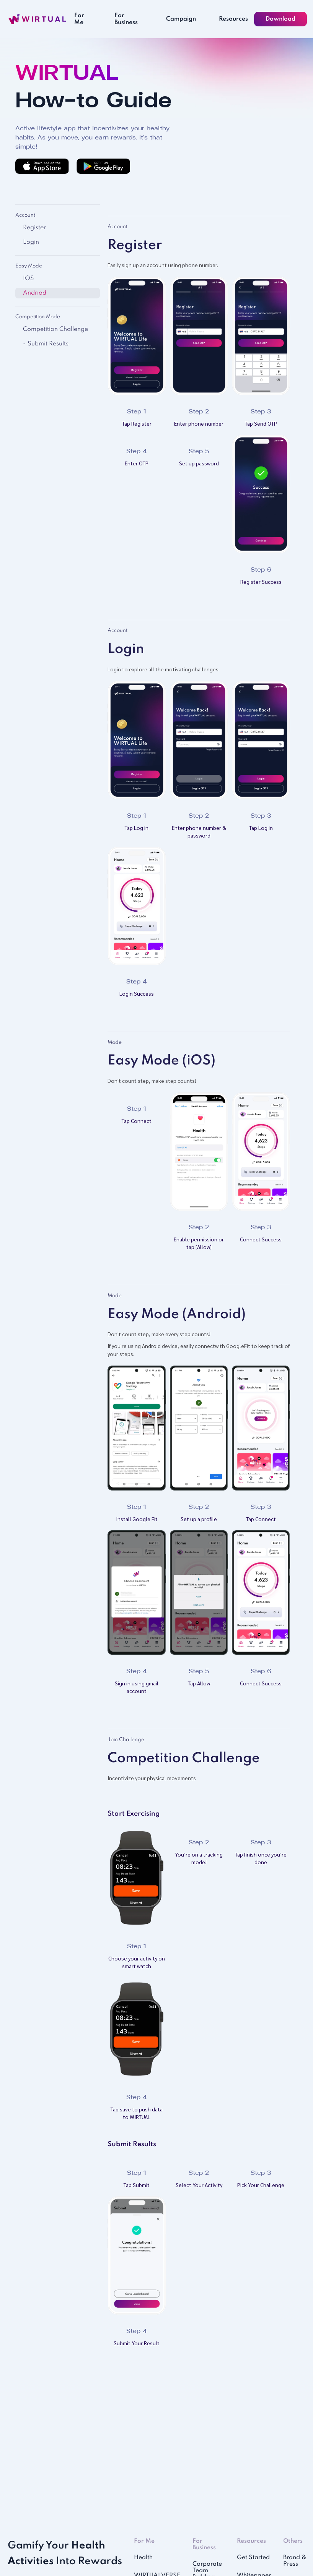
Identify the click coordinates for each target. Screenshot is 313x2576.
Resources (233, 19)
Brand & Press (294, 2561)
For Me (79, 19)
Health (143, 2558)
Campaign (181, 19)
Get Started (253, 2558)
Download (280, 19)
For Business (126, 19)
